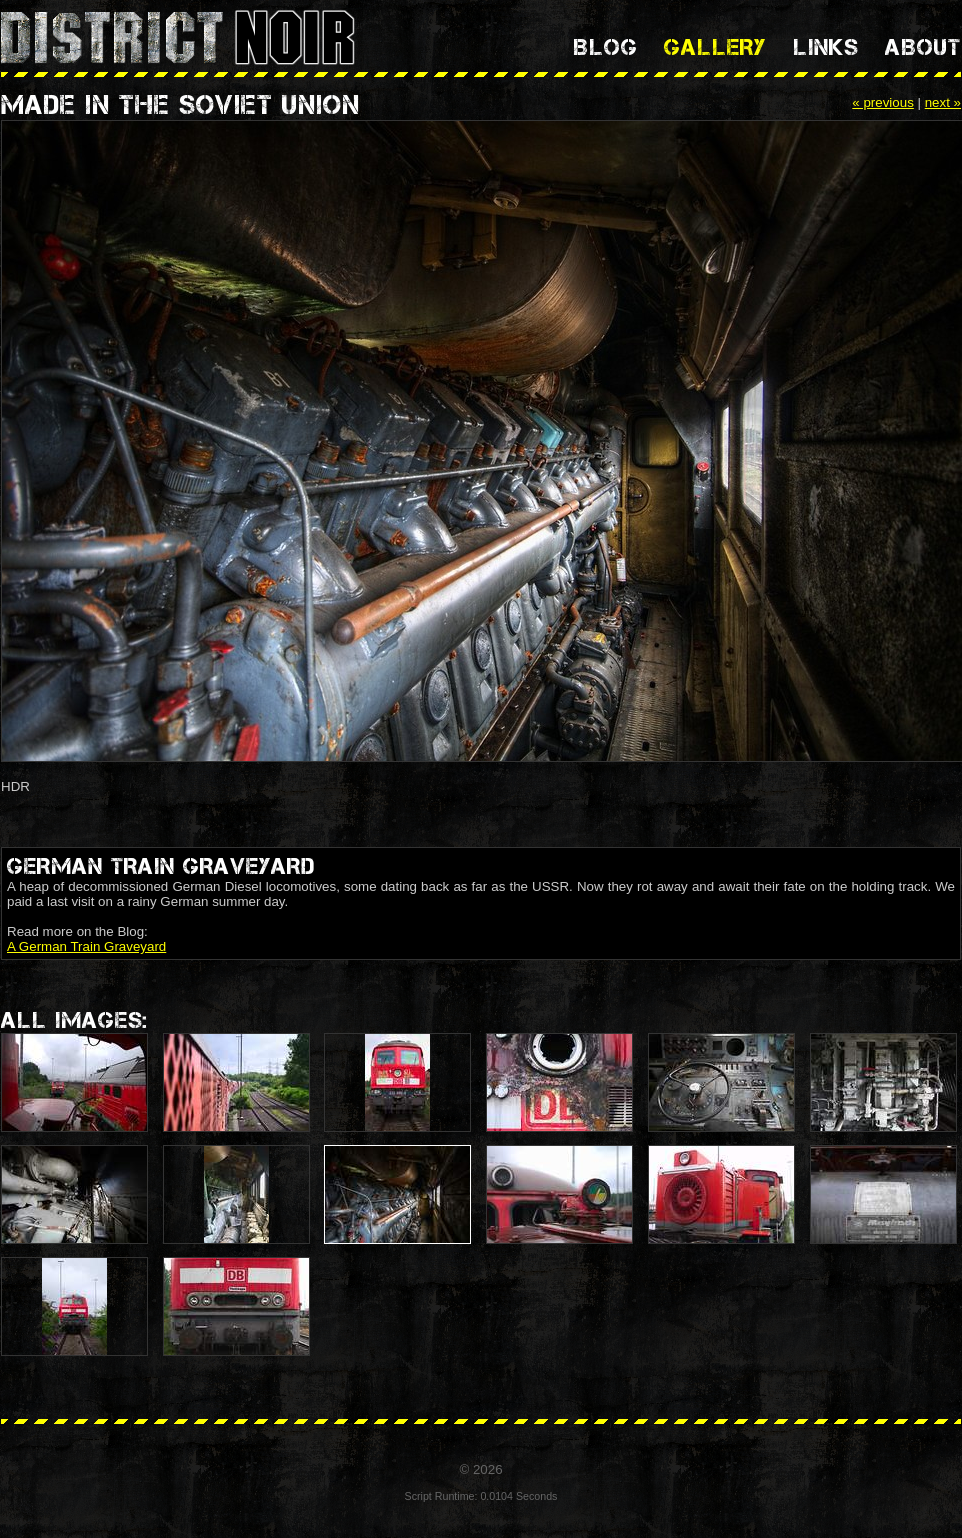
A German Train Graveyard (86, 946)
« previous (883, 102)
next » (943, 102)
